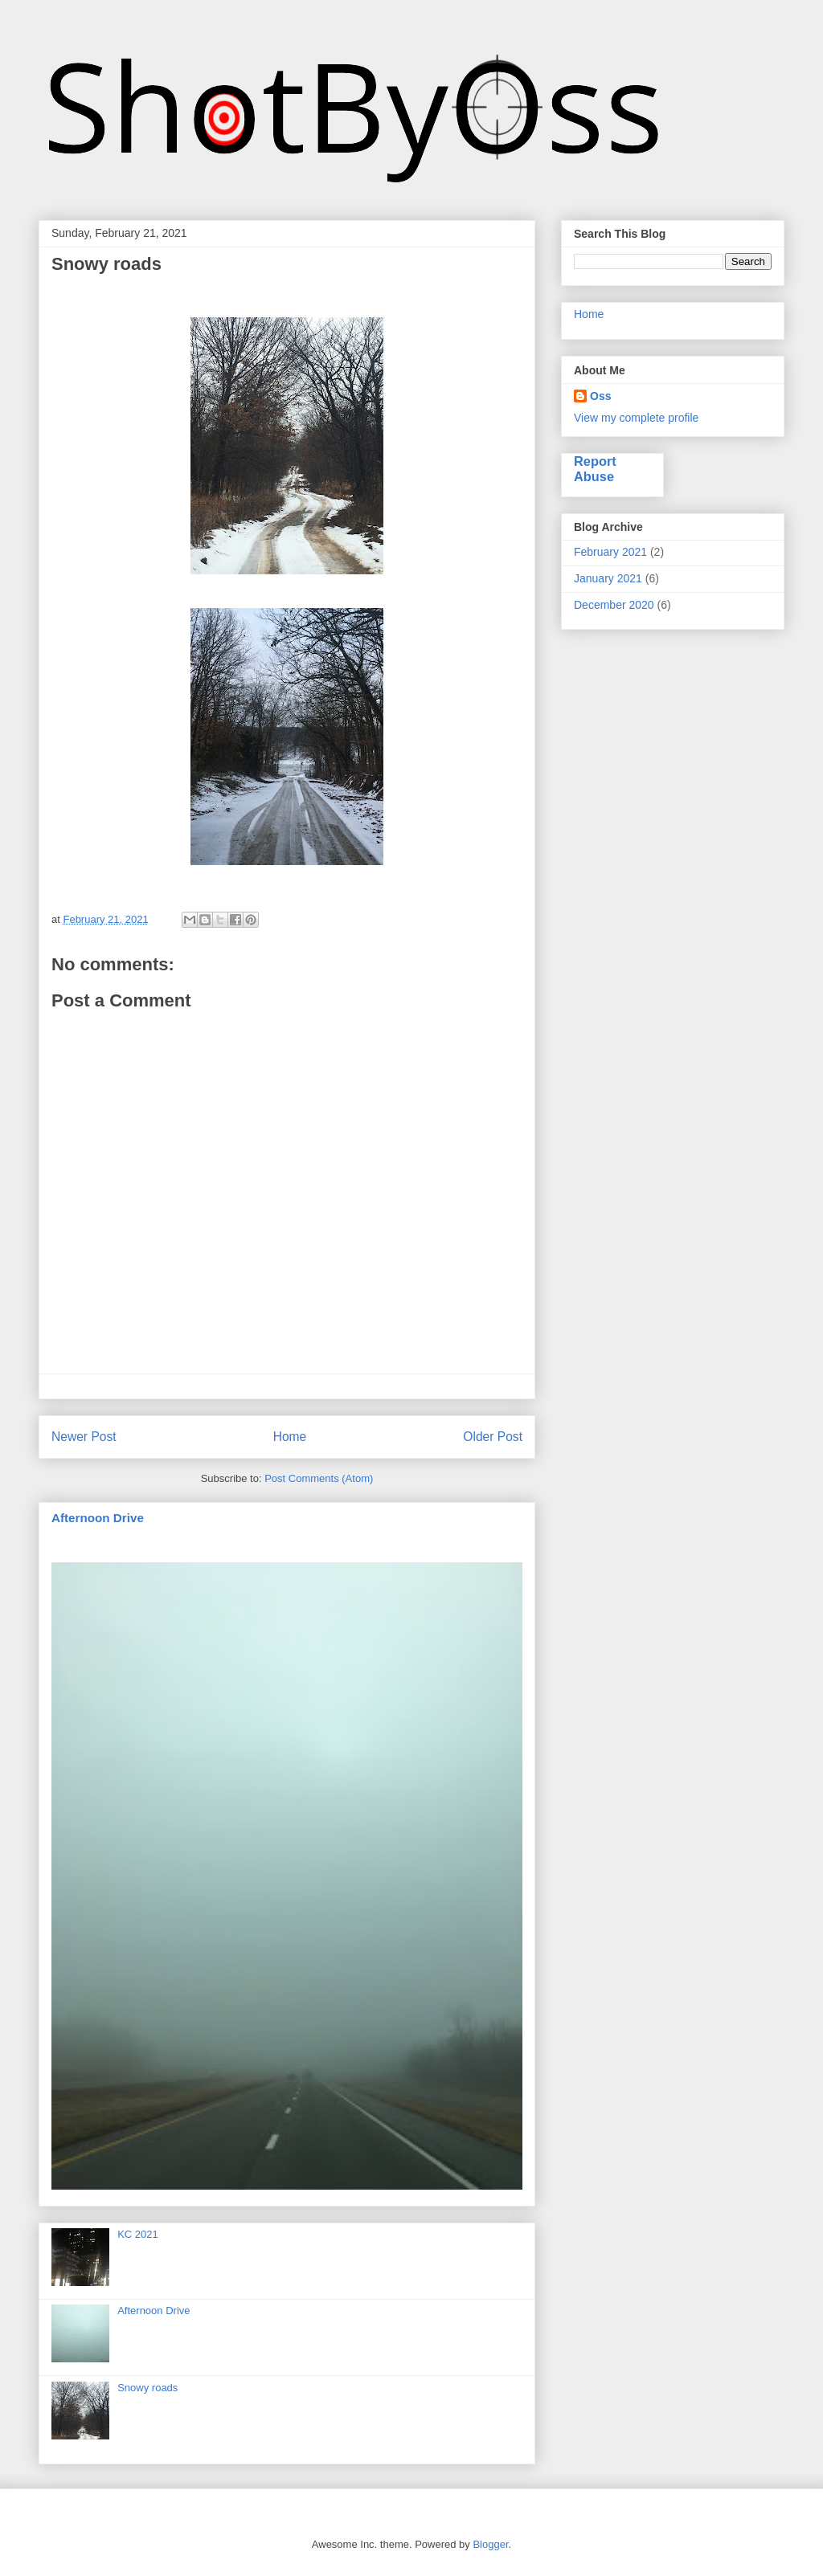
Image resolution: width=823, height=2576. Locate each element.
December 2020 (614, 604)
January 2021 (608, 578)
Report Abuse (595, 469)
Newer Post (84, 1436)
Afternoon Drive (97, 1518)
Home (290, 1436)
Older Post (492, 1436)
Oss (600, 396)
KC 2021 (137, 2234)
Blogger (490, 2544)
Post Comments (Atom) (318, 1478)
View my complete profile (636, 417)
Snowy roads (147, 2388)
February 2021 (610, 551)
